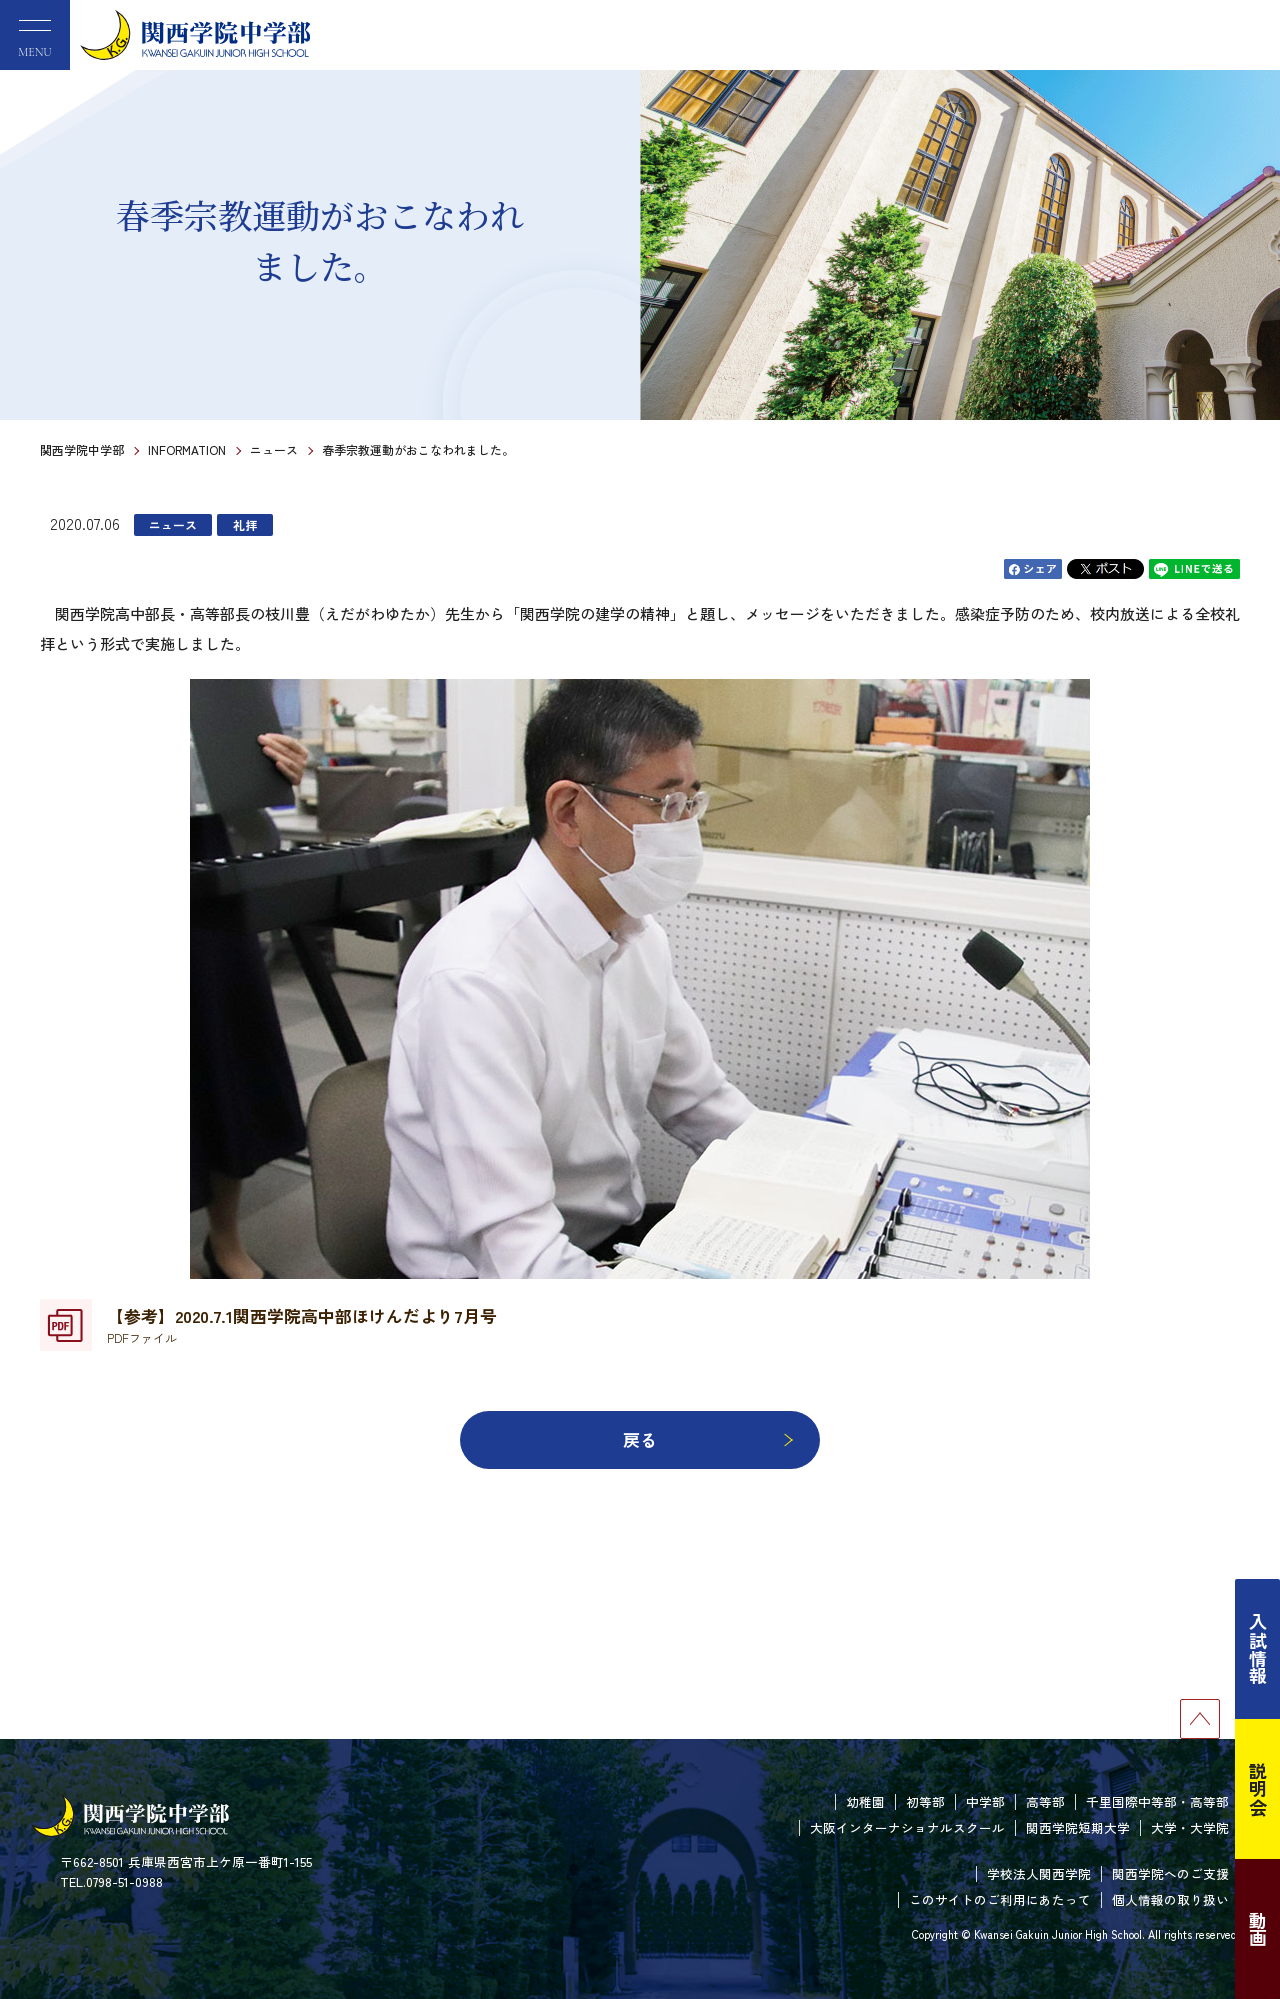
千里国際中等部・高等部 (1157, 1801)
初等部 (925, 1801)
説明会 (1258, 1789)
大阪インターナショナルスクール (907, 1827)
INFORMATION (187, 449)
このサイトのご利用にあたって (1000, 1899)
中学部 (985, 1801)
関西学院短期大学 (1078, 1827)
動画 (1258, 1929)
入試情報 (1258, 1649)
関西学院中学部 (82, 449)
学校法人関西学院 (1039, 1873)
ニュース (274, 449)
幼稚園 (865, 1801)
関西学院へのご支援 (1170, 1873)
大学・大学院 (1190, 1827)
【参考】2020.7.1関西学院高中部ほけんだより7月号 (302, 1325)
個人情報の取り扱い (1170, 1899)
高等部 (1045, 1801)
